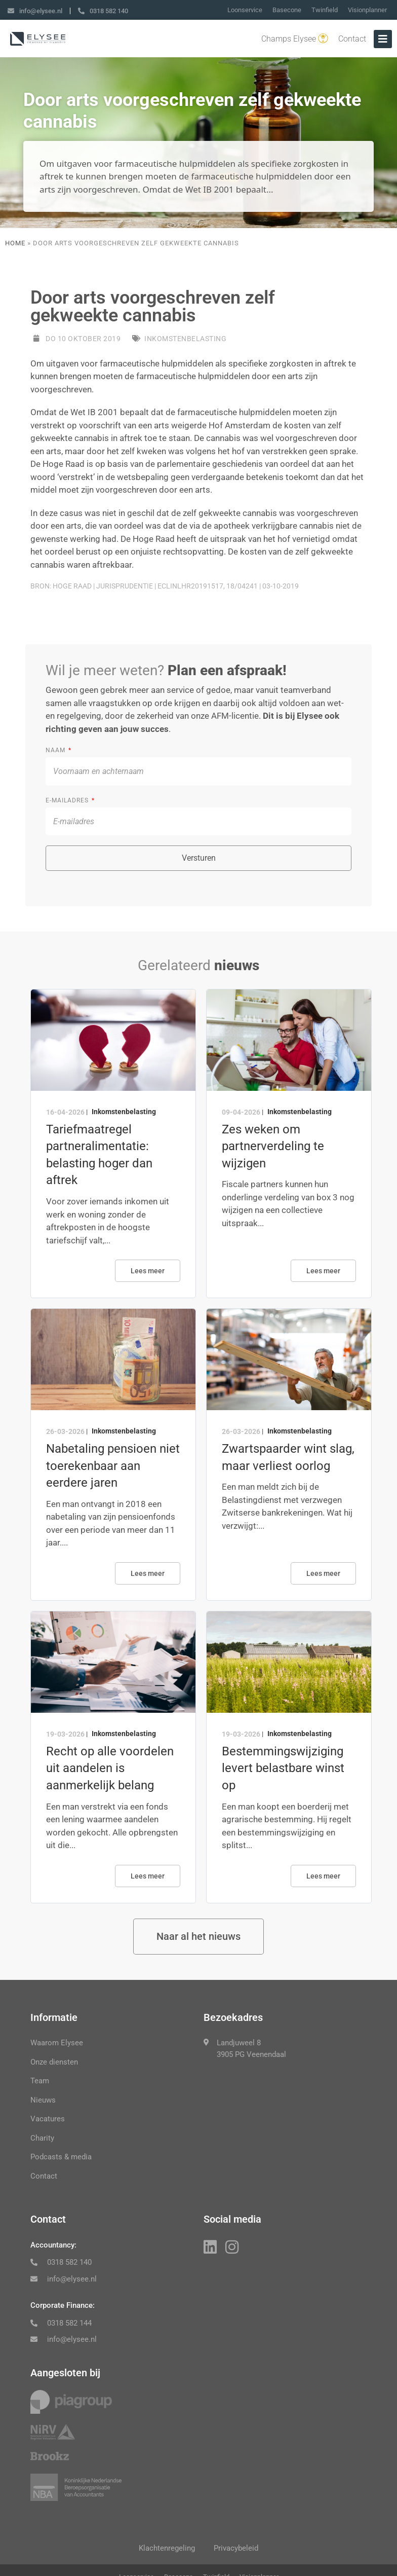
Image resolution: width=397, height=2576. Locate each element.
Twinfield (324, 10)
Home (15, 243)
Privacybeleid (237, 2548)
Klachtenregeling (166, 2548)
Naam (56, 750)
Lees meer (148, 1271)
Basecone (286, 10)
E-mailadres (68, 800)
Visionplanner (367, 10)
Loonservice (244, 10)
